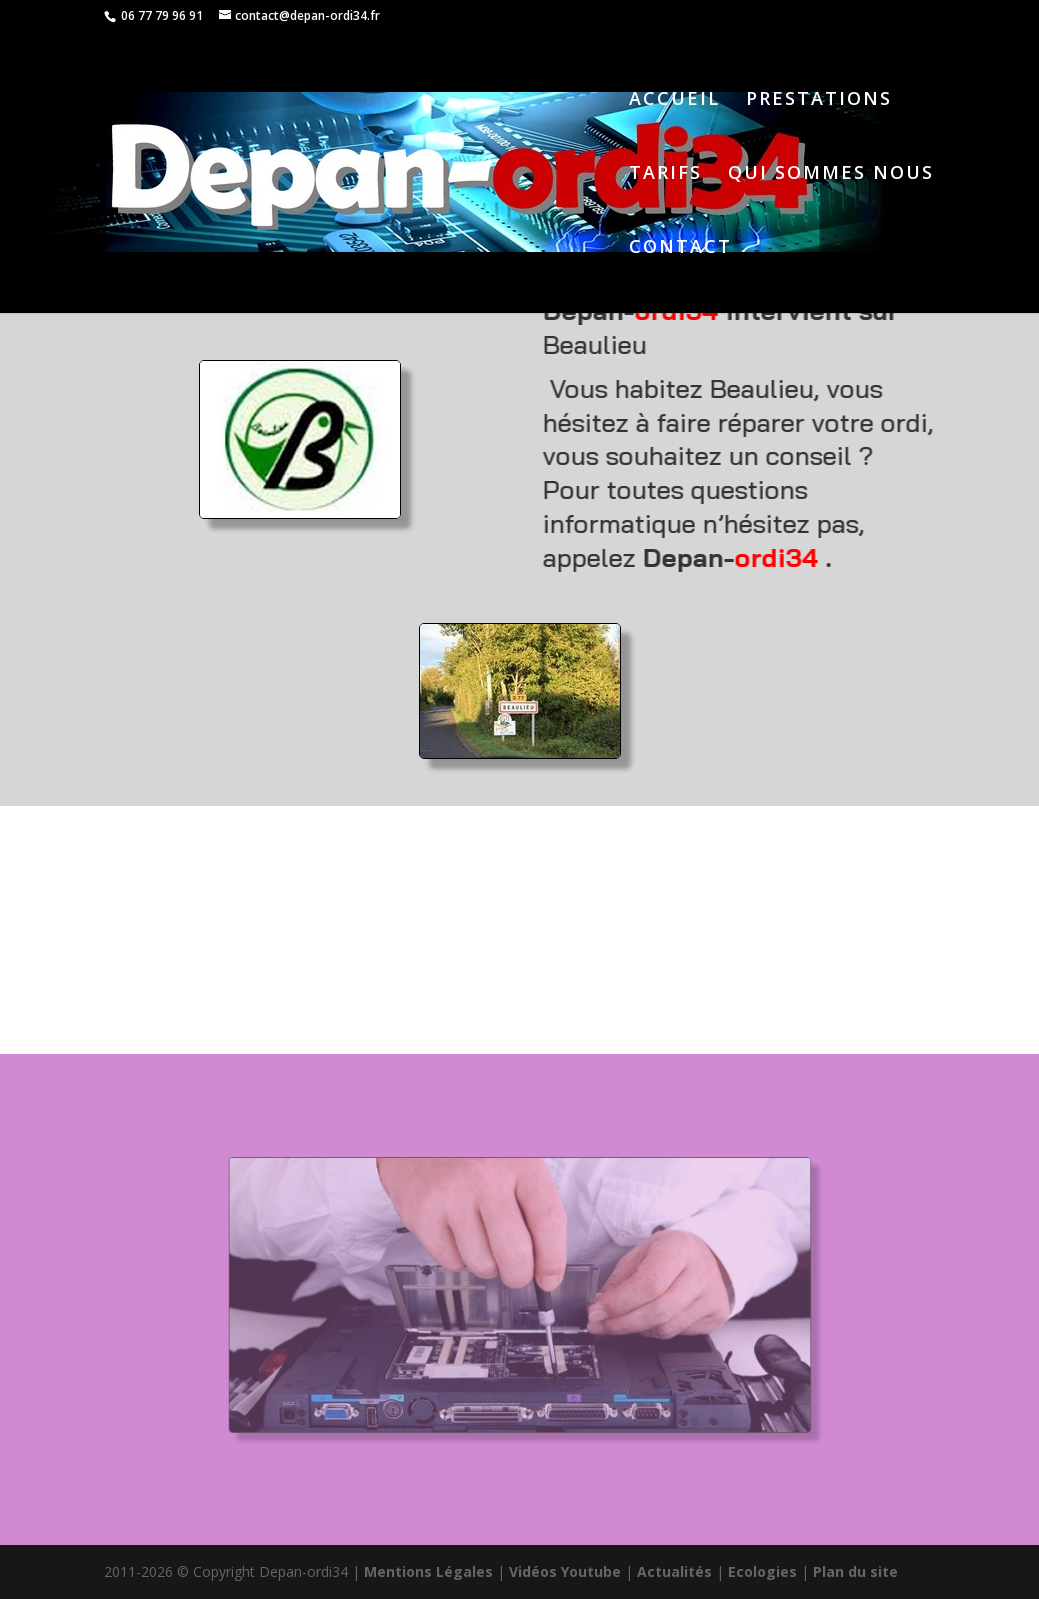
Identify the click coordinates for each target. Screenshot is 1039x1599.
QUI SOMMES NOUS (831, 174)
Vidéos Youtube (565, 1571)
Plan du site (855, 1571)
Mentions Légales (428, 1571)
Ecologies (762, 1571)
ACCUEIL (674, 100)
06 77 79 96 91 (160, 15)
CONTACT (680, 248)
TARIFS (665, 174)
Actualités (674, 1571)
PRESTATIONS (819, 100)
